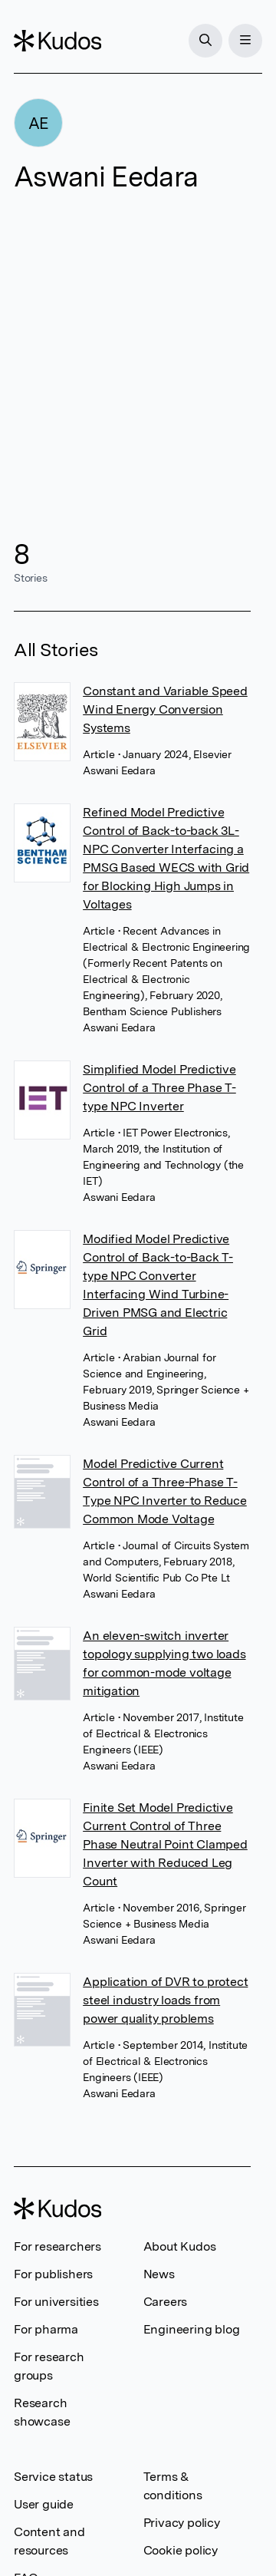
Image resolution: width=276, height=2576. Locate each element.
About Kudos (179, 2246)
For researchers (57, 2246)
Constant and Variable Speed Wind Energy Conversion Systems (165, 709)
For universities (56, 2301)
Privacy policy (181, 2522)
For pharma (46, 2329)
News (159, 2274)
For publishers (53, 2274)
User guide (44, 2504)
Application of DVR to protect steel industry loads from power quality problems (165, 2000)
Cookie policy (180, 2550)
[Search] (205, 41)
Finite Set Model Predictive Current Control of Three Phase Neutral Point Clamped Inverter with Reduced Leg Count (165, 1844)
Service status (53, 2476)
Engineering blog (191, 2329)
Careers (165, 2301)
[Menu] (245, 41)
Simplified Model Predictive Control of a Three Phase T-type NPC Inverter (159, 1087)
